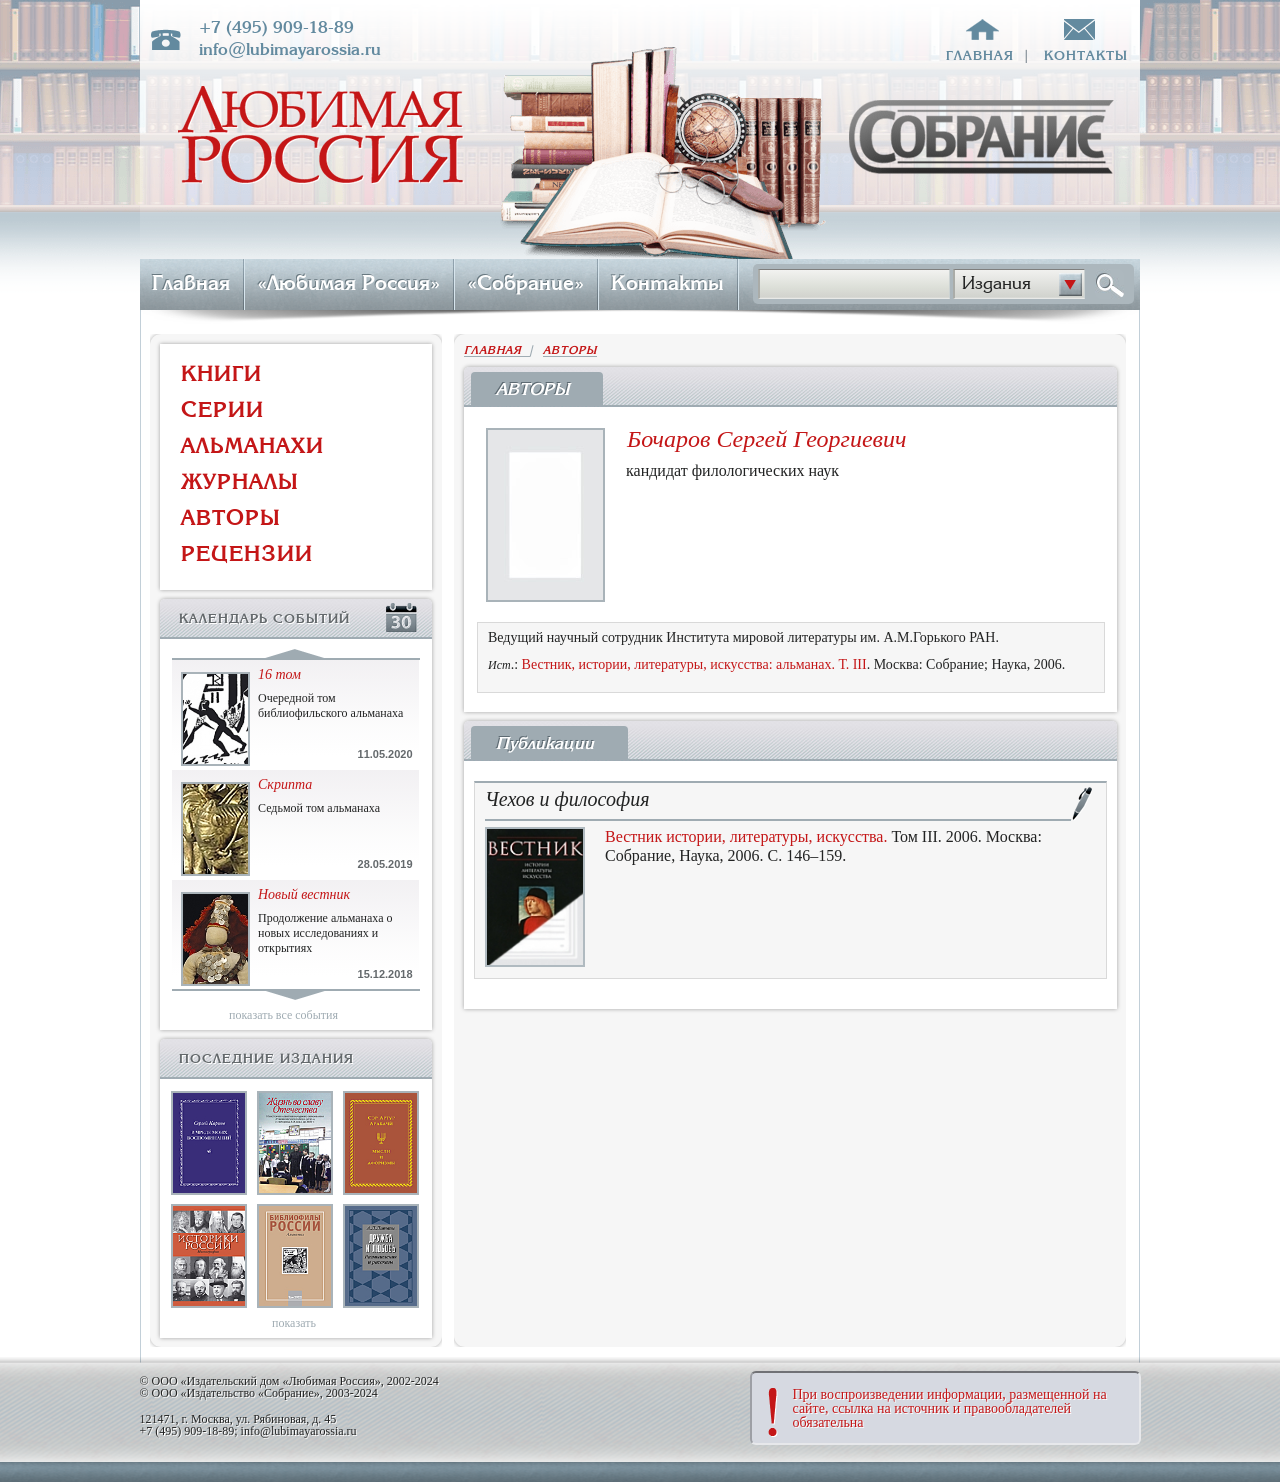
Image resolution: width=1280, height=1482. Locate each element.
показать (294, 1323)
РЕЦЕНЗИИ (247, 553)
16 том (279, 674)
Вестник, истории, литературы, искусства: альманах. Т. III (694, 664)
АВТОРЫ (231, 517)
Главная (191, 283)
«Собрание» (525, 283)
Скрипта (285, 784)
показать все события (283, 1015)
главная (980, 55)
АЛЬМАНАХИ (252, 445)
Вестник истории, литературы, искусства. (746, 836)
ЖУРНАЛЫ (240, 481)
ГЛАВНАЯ (497, 350)
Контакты (667, 283)
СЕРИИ (222, 409)
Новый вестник (304, 894)
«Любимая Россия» (348, 283)
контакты (1086, 55)
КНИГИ (221, 373)
